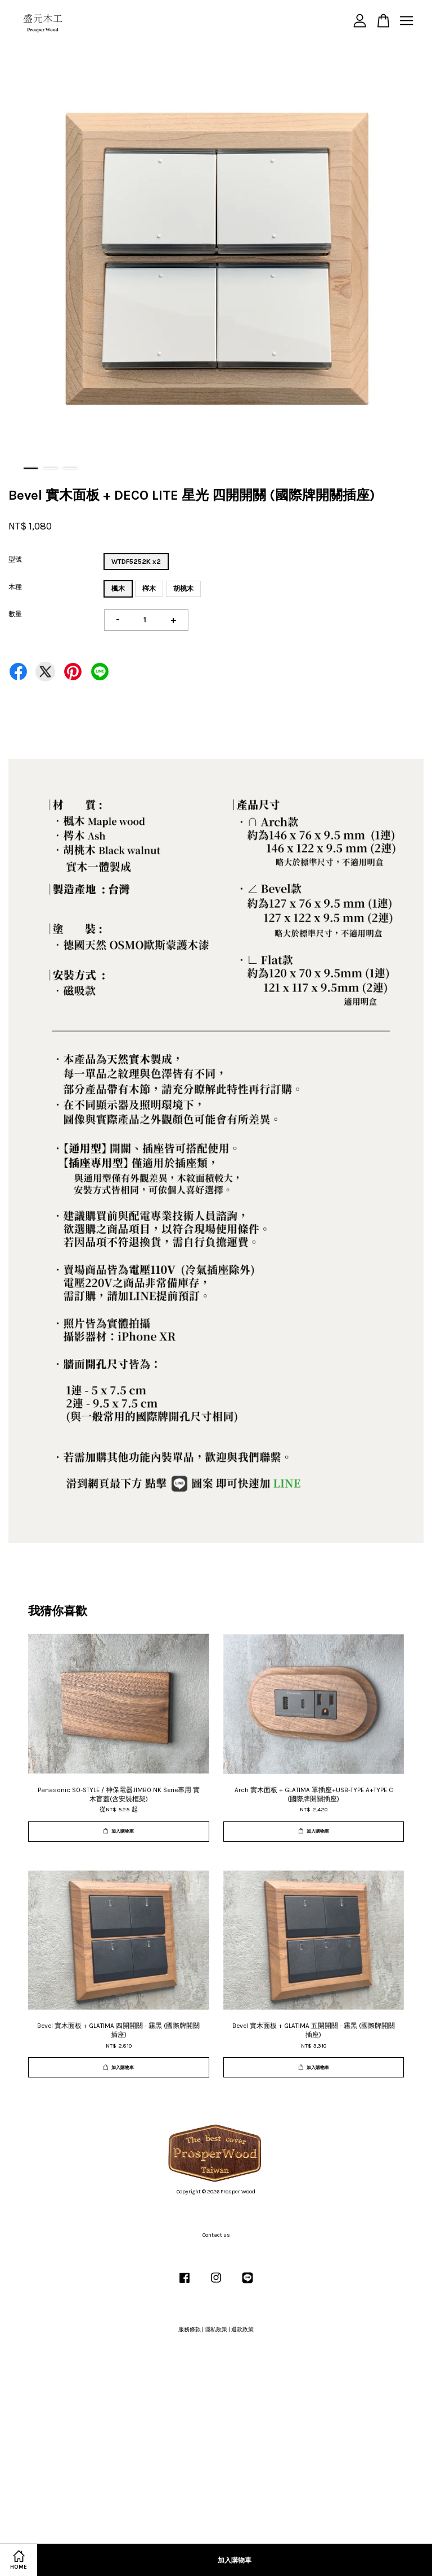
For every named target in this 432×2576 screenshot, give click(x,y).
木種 (15, 587)
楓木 (118, 589)
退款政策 (242, 2329)
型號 (15, 559)
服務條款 (189, 2329)
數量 (15, 614)
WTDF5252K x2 (136, 562)
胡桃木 (183, 589)
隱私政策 (216, 2329)
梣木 (149, 589)
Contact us (216, 2235)
